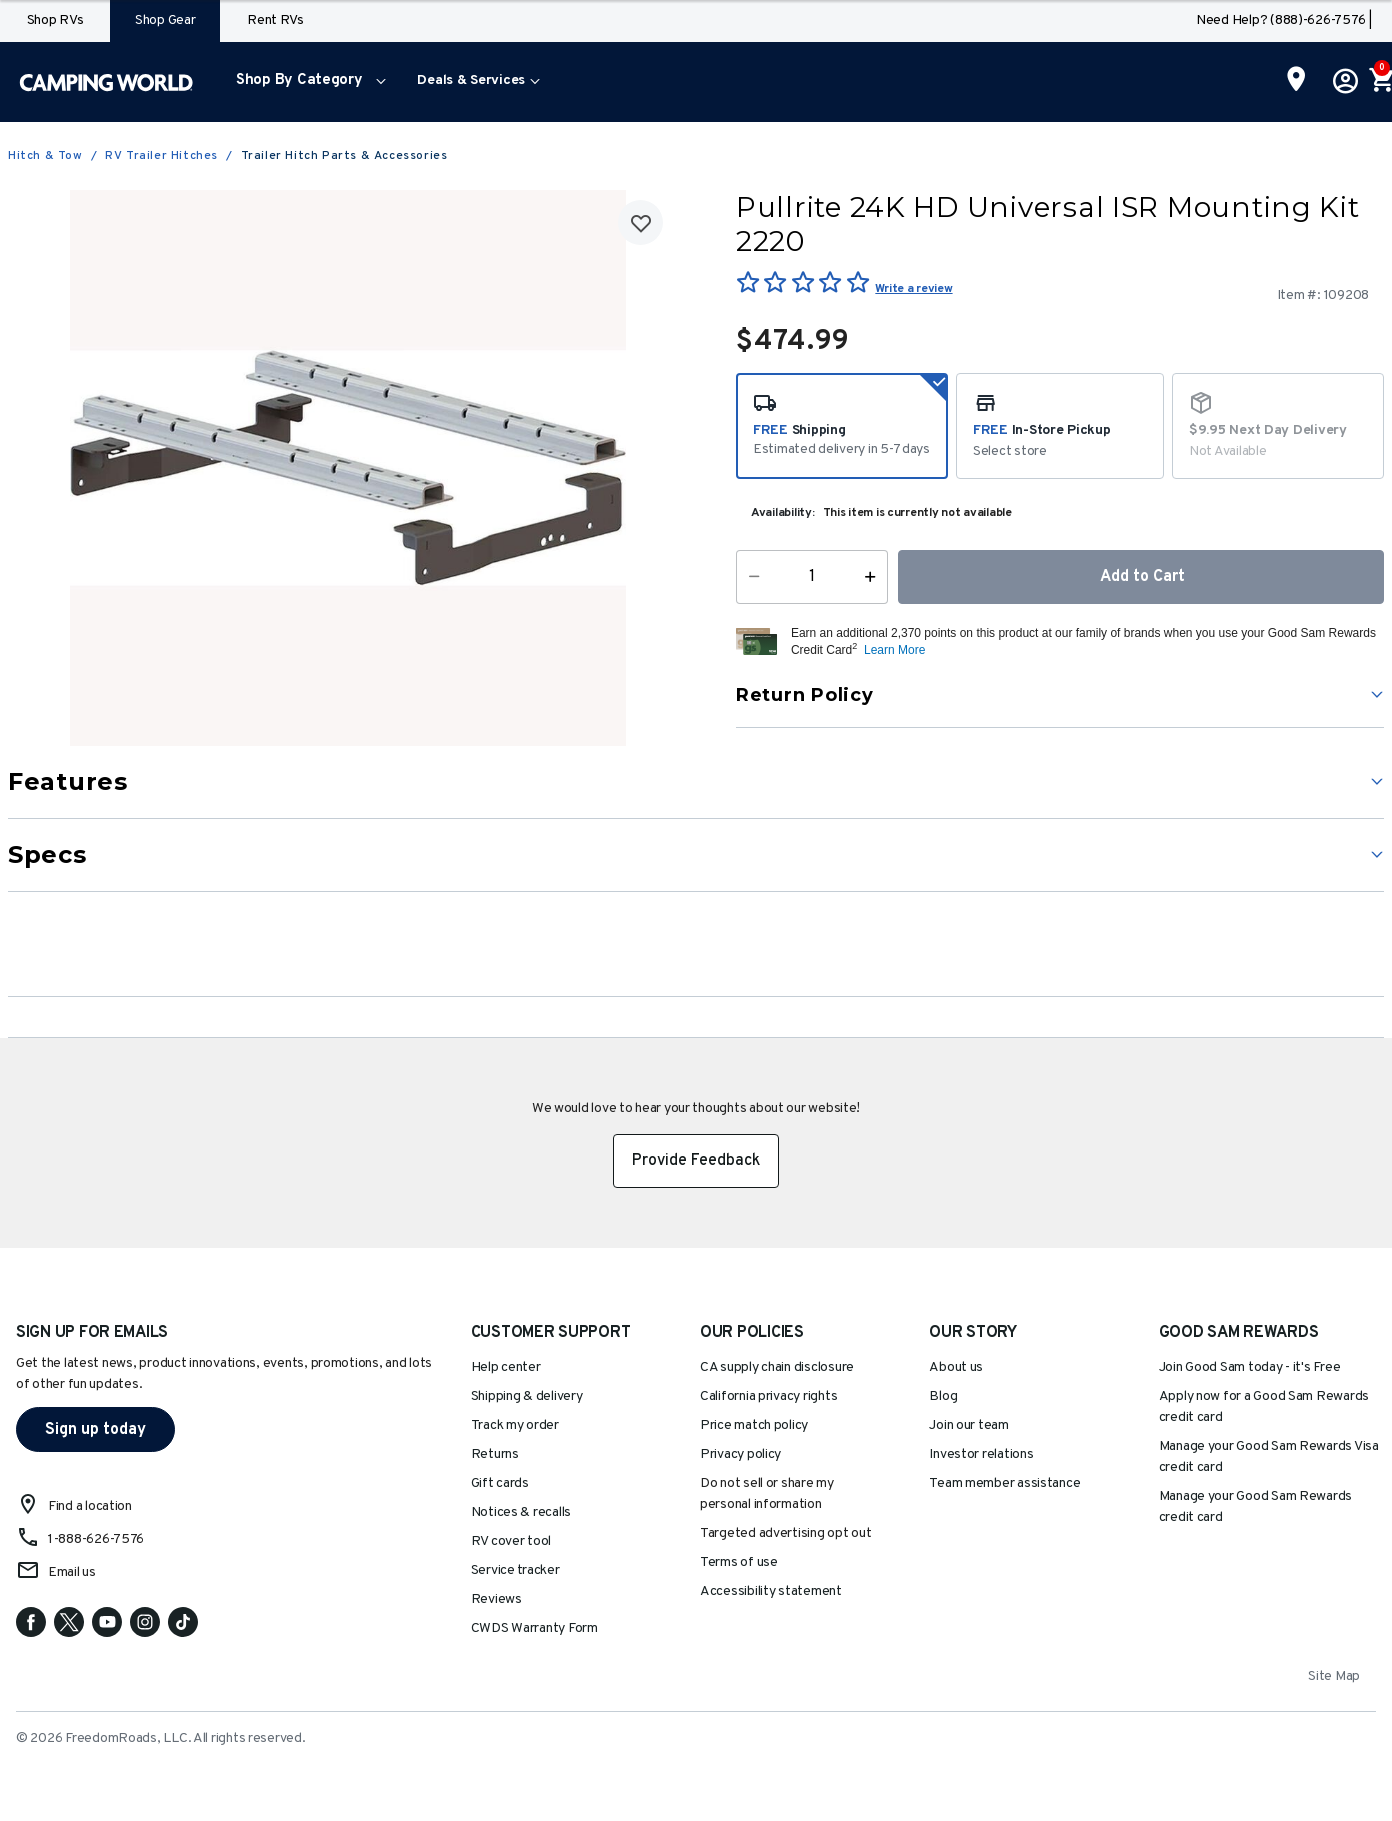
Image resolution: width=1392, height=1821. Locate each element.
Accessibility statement (771, 1591)
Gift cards (500, 1483)
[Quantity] (812, 577)
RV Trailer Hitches (161, 156)
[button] (306, 82)
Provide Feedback (696, 1161)
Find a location (90, 1506)
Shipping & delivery (527, 1396)
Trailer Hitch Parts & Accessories (344, 156)
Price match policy (754, 1425)
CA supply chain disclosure (777, 1367)
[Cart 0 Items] (1380, 82)
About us (956, 1367)
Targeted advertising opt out (785, 1533)
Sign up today (95, 1430)
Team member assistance (1004, 1483)
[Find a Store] (1296, 81)
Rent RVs (275, 20)
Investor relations (981, 1454)
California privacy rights (768, 1396)
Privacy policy (740, 1454)
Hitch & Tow (45, 156)
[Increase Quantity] (874, 577)
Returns (495, 1454)
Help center (506, 1367)
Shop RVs (55, 20)
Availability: (783, 513)
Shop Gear (165, 20)
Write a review (913, 289)
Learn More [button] (894, 650)
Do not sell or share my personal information (767, 1494)
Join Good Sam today (1250, 1367)
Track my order (515, 1425)
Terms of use (739, 1562)
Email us (72, 1572)
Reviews (496, 1599)
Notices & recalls (521, 1512)
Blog (943, 1396)
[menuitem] (306, 82)
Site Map (1334, 1676)
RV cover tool (511, 1541)
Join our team (969, 1425)
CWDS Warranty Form (534, 1628)
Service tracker (515, 1570)
